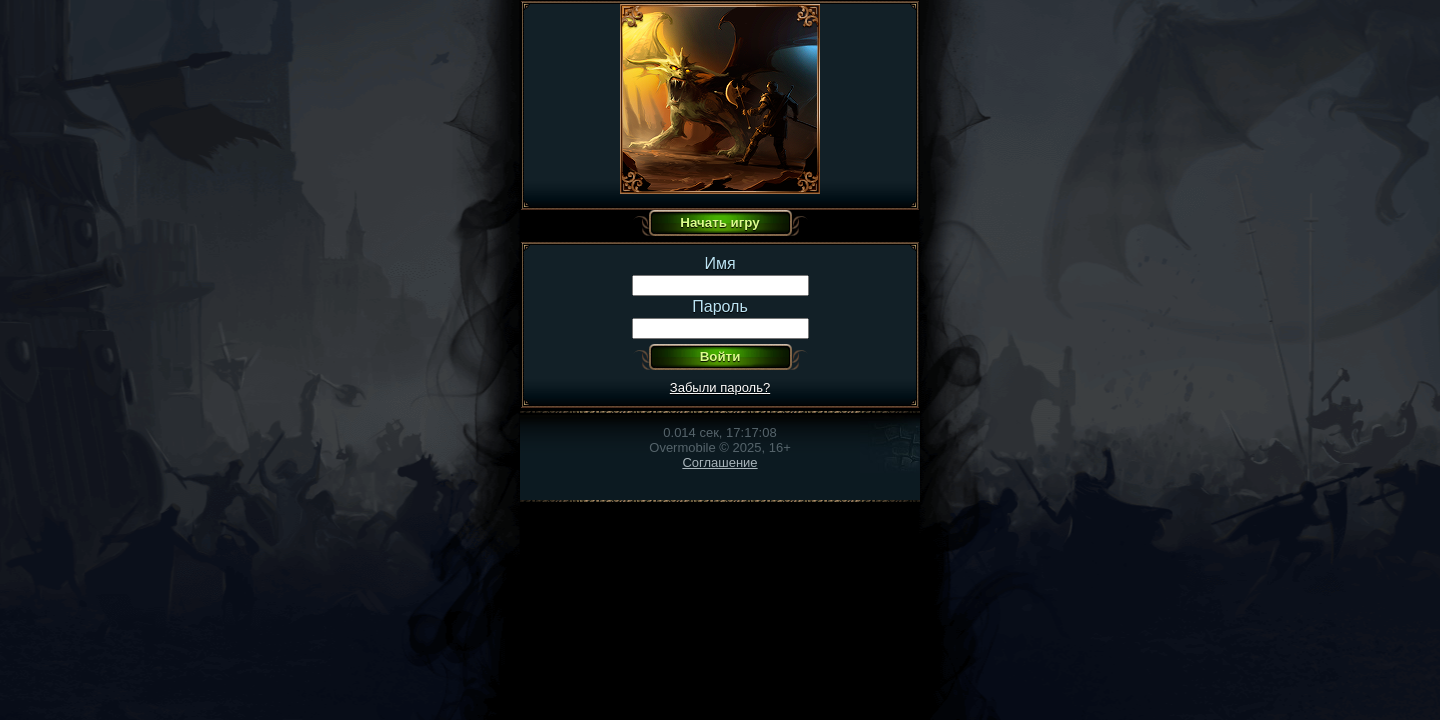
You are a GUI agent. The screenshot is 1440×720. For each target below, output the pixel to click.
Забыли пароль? (720, 387)
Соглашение (719, 462)
